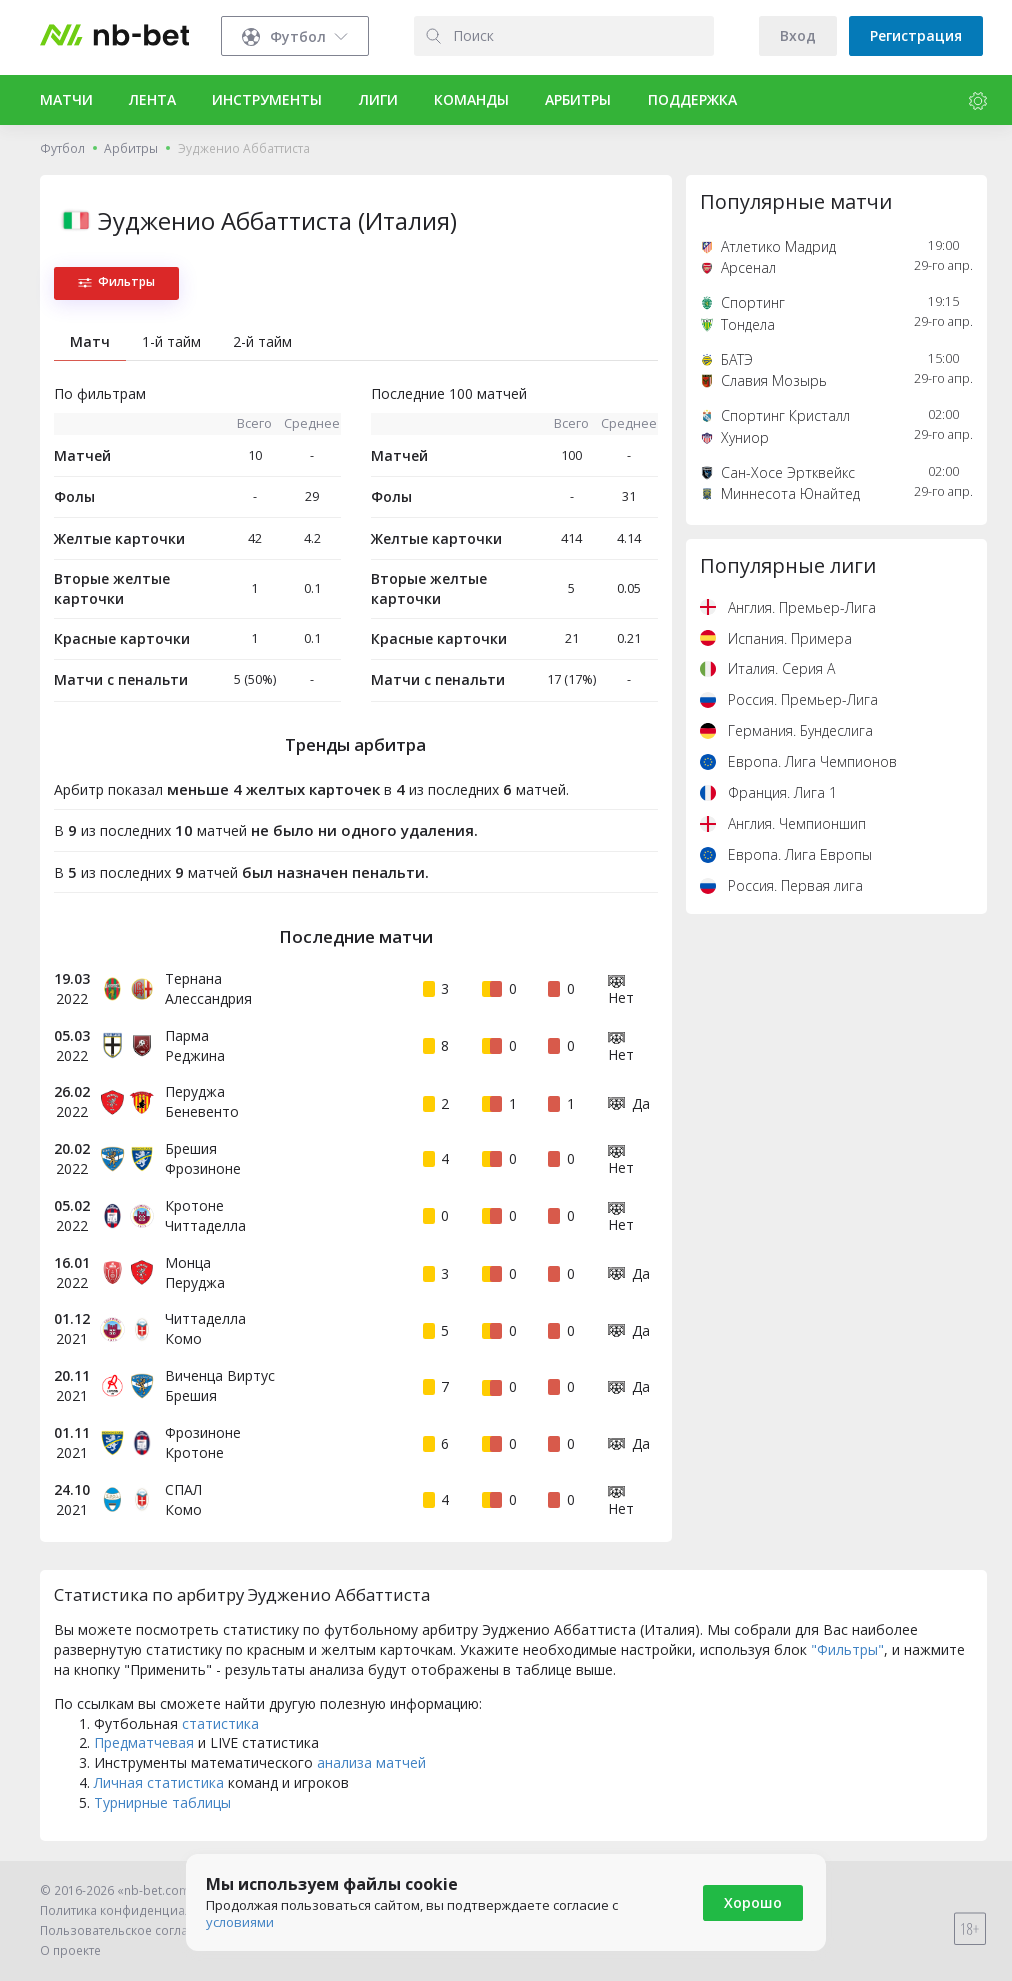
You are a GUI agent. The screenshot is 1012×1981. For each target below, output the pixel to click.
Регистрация (916, 35)
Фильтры (116, 281)
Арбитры (131, 148)
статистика (220, 1723)
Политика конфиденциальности (137, 1910)
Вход (798, 35)
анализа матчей (371, 1762)
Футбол (62, 148)
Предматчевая (144, 1742)
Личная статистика (159, 1782)
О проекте (70, 1950)
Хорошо (753, 1902)
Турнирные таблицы (162, 1802)
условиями (240, 1922)
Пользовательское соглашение (134, 1930)
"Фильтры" (847, 1649)
